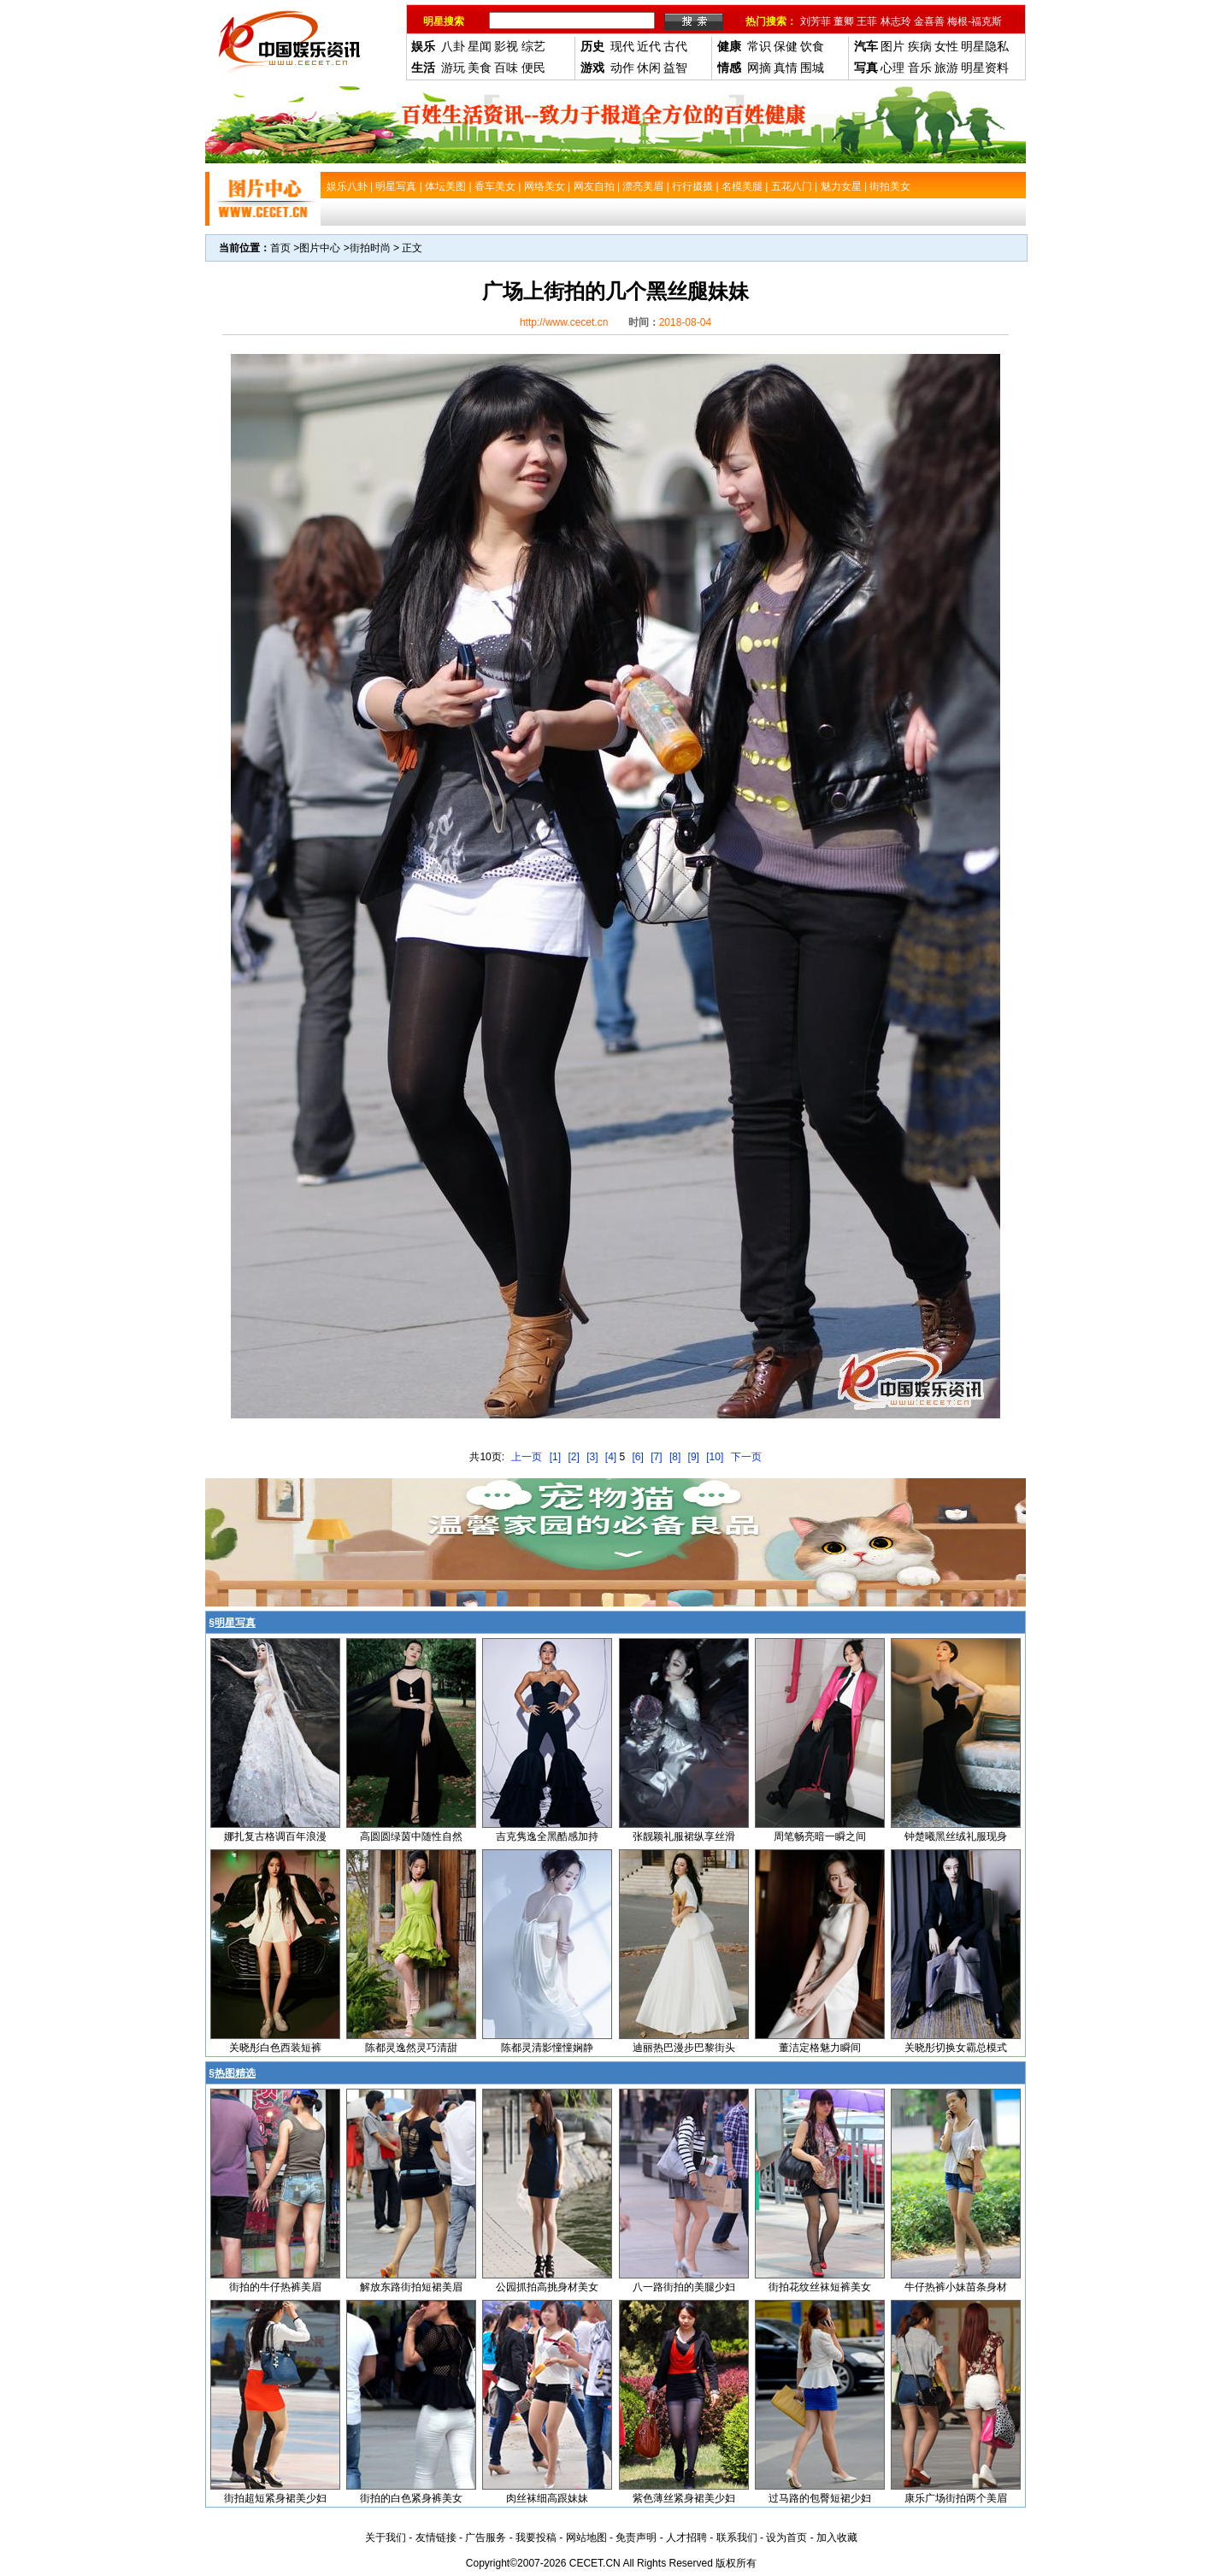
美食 (480, 67)
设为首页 (786, 2538)
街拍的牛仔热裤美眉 (275, 2287)
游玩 (453, 67)
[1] (555, 1457)
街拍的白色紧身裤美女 (411, 2498)
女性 (946, 46)
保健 (786, 46)
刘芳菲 (815, 21)
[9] (693, 1457)
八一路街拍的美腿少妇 (684, 2287)
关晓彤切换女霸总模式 (955, 2048)
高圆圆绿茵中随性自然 (411, 1836)
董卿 (843, 21)
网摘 (759, 67)
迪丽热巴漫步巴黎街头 (684, 2048)
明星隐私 (985, 46)
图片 (892, 46)
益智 (675, 67)
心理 (892, 67)
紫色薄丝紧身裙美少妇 (684, 2498)
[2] (573, 1457)
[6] (638, 1457)
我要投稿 (536, 2538)
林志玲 (896, 21)
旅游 (946, 67)
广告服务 (485, 2538)
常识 (759, 46)
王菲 (867, 21)
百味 (506, 67)
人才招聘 (686, 2538)
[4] (610, 1457)
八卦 (453, 46)
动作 (622, 67)
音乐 (920, 67)
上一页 (526, 1457)
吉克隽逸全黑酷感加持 (547, 1836)
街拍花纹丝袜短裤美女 (820, 2287)
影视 (506, 46)
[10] (714, 1457)
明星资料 (985, 67)
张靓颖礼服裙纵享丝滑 (684, 1836)
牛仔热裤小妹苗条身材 (955, 2287)
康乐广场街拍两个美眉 (955, 2498)
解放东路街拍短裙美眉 (411, 2287)
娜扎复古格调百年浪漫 (275, 1836)
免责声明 (636, 2538)
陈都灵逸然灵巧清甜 (411, 2048)
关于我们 (385, 2538)
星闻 (480, 46)
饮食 (812, 46)
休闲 (649, 67)
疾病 (920, 46)
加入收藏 (836, 2538)
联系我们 (736, 2538)
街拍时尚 (370, 248)
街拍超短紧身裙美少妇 (275, 2498)
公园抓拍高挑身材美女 (547, 2287)
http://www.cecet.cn (564, 322)
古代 (675, 46)
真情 (786, 67)
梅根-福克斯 (974, 21)
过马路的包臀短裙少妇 (820, 2498)
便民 (533, 67)
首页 (280, 248)
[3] (592, 1457)
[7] (656, 1457)
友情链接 (435, 2538)
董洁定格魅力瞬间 (820, 2048)
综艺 (533, 46)
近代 (649, 46)
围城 (812, 67)
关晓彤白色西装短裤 (275, 2048)
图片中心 (319, 248)
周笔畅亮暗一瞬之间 (820, 1836)
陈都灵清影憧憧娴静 (547, 2048)
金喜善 (929, 21)
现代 (622, 46)
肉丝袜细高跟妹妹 (547, 2498)
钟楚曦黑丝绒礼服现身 (955, 1836)
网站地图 (586, 2538)
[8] (674, 1457)
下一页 (746, 1457)
